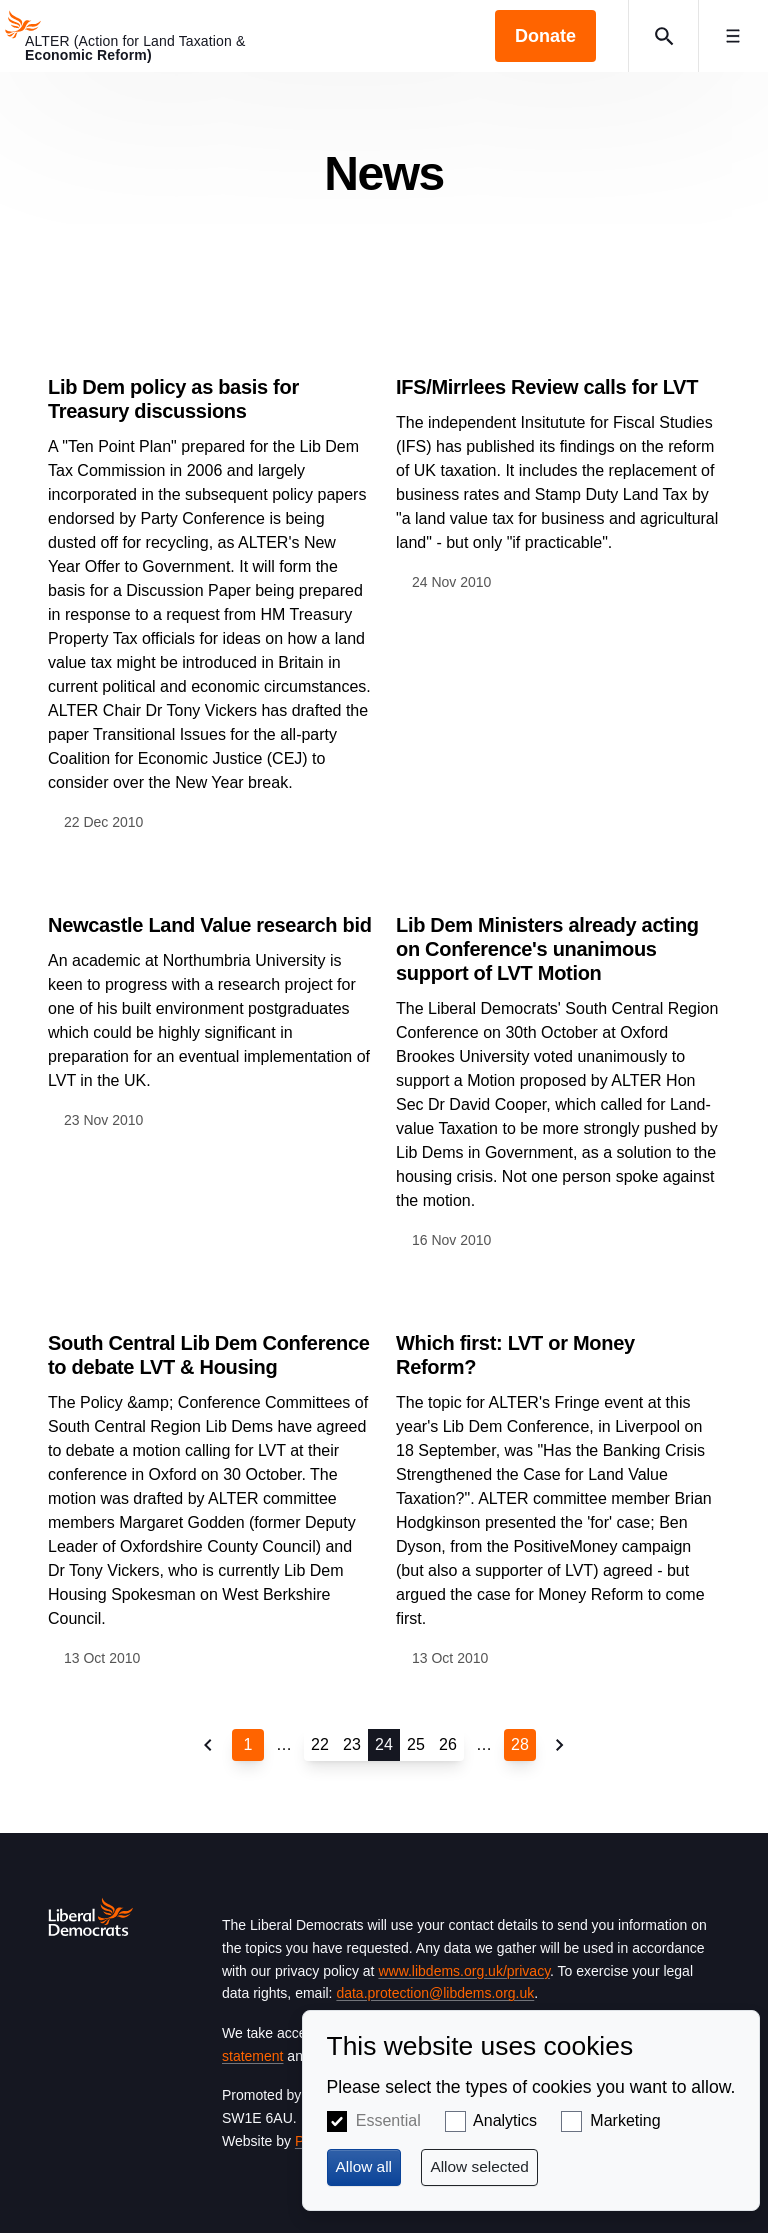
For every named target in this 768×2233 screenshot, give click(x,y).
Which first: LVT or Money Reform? (515, 1355)
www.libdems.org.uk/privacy (464, 1971)
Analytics (505, 2120)
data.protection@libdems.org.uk (435, 1993)
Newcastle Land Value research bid (210, 925)
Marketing (625, 2120)
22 (320, 1744)
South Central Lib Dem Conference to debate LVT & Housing (209, 1355)
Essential (388, 2120)
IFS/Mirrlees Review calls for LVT (547, 387)
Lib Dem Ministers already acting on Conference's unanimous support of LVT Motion (547, 949)
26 (448, 1744)
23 (352, 1744)
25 (416, 1744)
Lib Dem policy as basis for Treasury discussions (173, 399)
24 (384, 1744)
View (210, 583)
